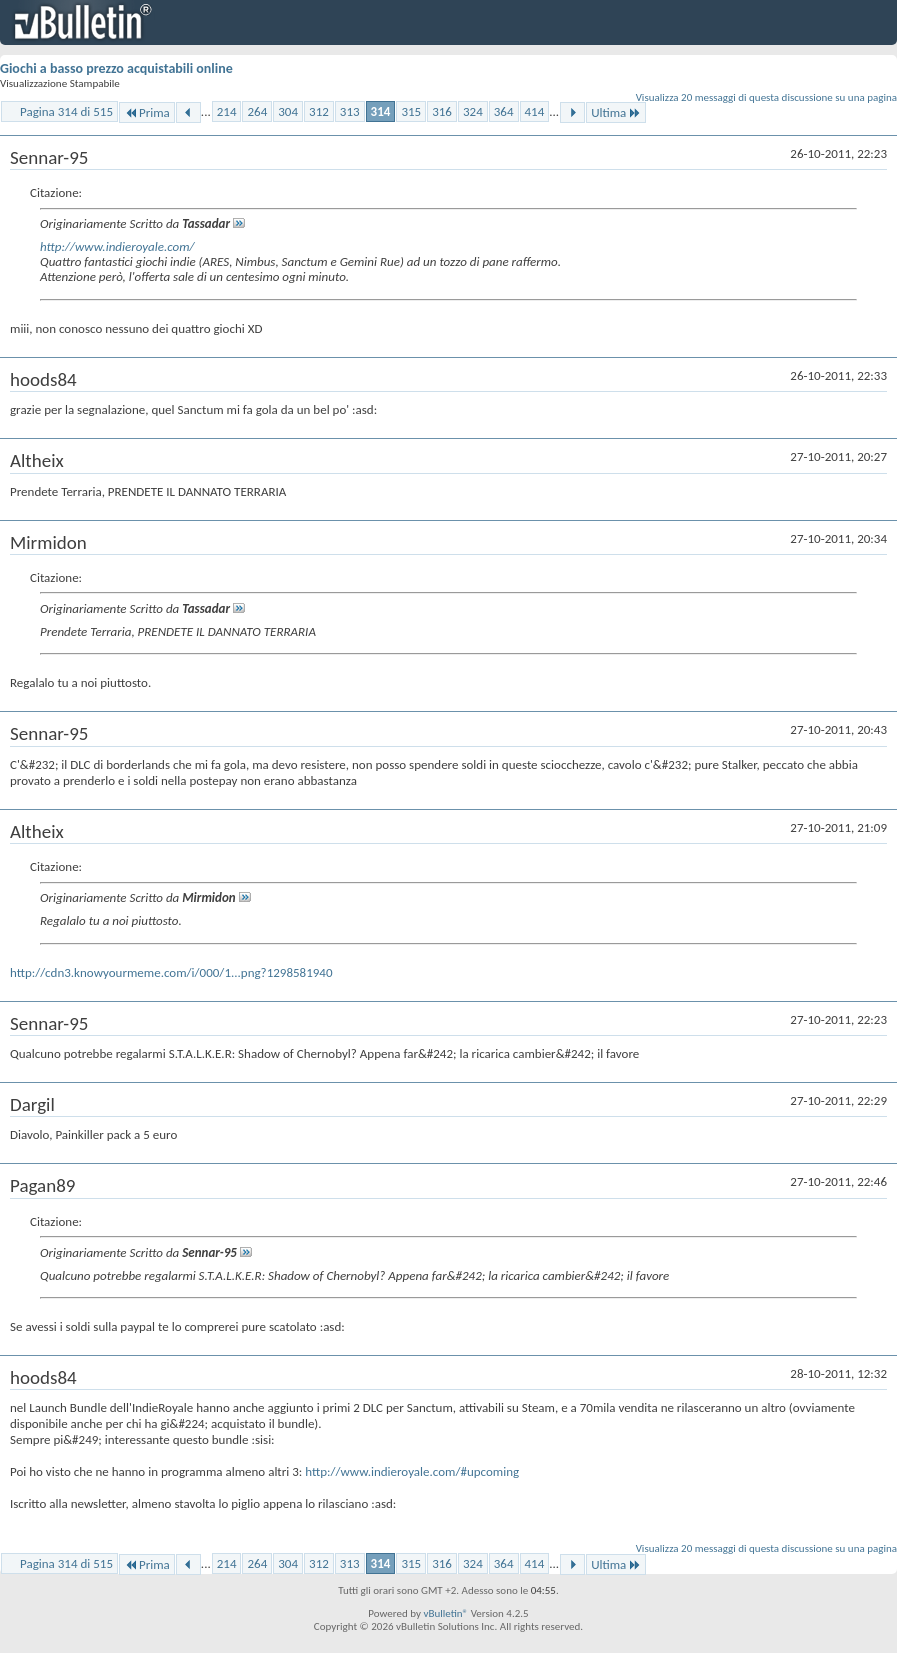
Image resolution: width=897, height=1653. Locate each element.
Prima (147, 112)
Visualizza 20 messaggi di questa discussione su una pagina (766, 97)
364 (504, 111)
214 (227, 111)
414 (535, 111)
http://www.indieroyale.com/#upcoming (412, 1471)
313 (350, 111)
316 (442, 111)
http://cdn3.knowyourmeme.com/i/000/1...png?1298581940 (171, 972)
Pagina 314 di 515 (66, 111)
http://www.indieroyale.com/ (117, 246)
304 (288, 111)
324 (473, 111)
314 (381, 111)
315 (411, 111)
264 (257, 111)
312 (319, 111)
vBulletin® (445, 1613)
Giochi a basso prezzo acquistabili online (116, 68)
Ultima (616, 112)
